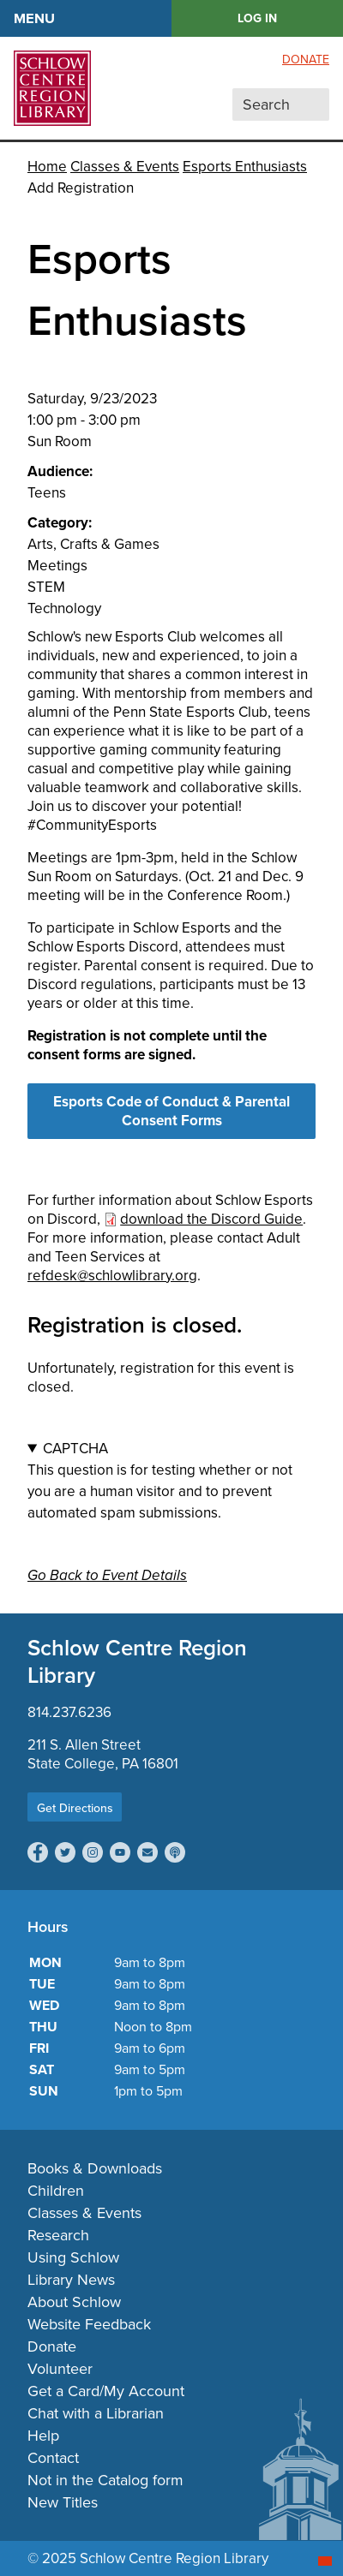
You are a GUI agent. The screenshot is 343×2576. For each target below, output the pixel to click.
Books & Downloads (94, 2168)
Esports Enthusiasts (245, 166)
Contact (53, 2458)
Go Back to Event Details (107, 1575)
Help (43, 2435)
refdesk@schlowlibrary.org (112, 1275)
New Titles (62, 2502)
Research (58, 2235)
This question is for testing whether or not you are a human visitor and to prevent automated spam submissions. (171, 1481)
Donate (305, 60)
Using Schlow (73, 2257)
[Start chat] (325, 2561)
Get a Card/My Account (105, 2391)
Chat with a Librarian (95, 2413)
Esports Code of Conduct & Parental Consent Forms (171, 1111)
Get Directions (75, 1807)
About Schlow (74, 2302)
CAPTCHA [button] (75, 1448)
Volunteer (60, 2369)
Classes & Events (124, 166)
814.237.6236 (69, 1712)
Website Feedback (89, 2324)
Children (55, 2190)
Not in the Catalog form (105, 2480)
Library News (71, 2280)
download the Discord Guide (211, 1219)
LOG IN (257, 18)
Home (47, 166)
